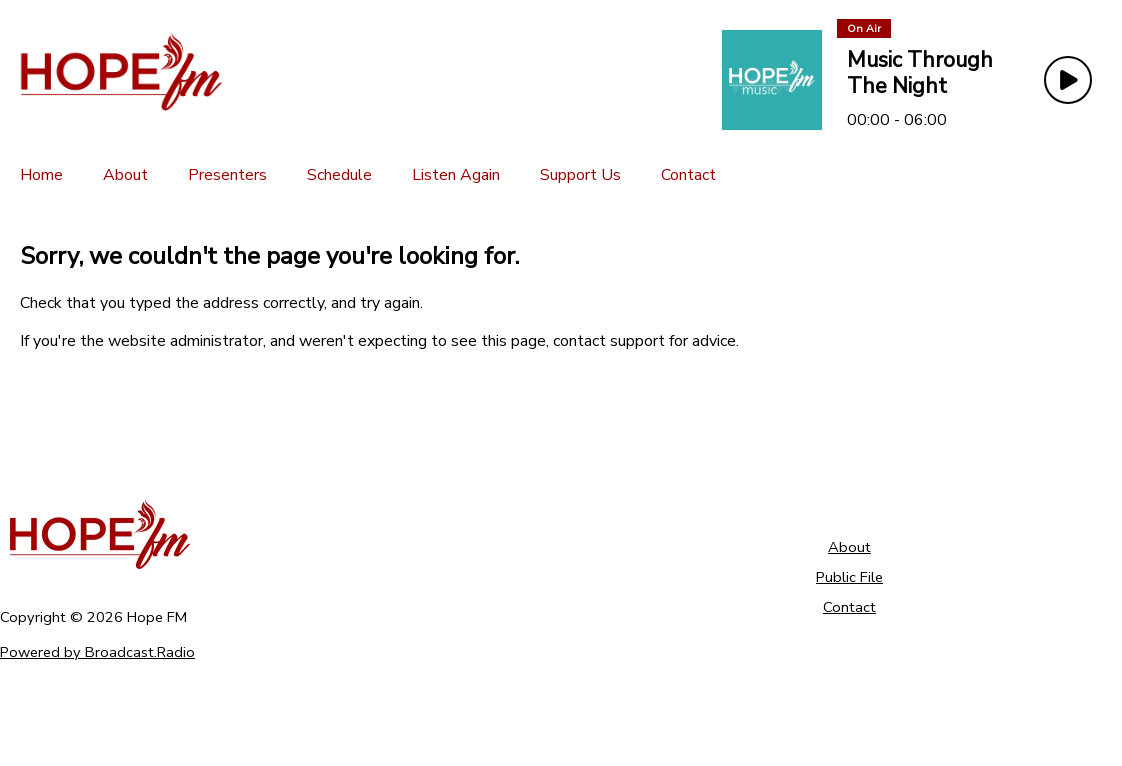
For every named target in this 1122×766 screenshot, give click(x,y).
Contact (849, 607)
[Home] (41, 175)
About (849, 547)
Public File (849, 577)
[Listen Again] (456, 175)
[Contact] (688, 175)
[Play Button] (1068, 80)
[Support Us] (580, 175)
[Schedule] (339, 175)
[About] (125, 175)
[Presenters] (227, 175)
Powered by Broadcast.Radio (97, 652)
